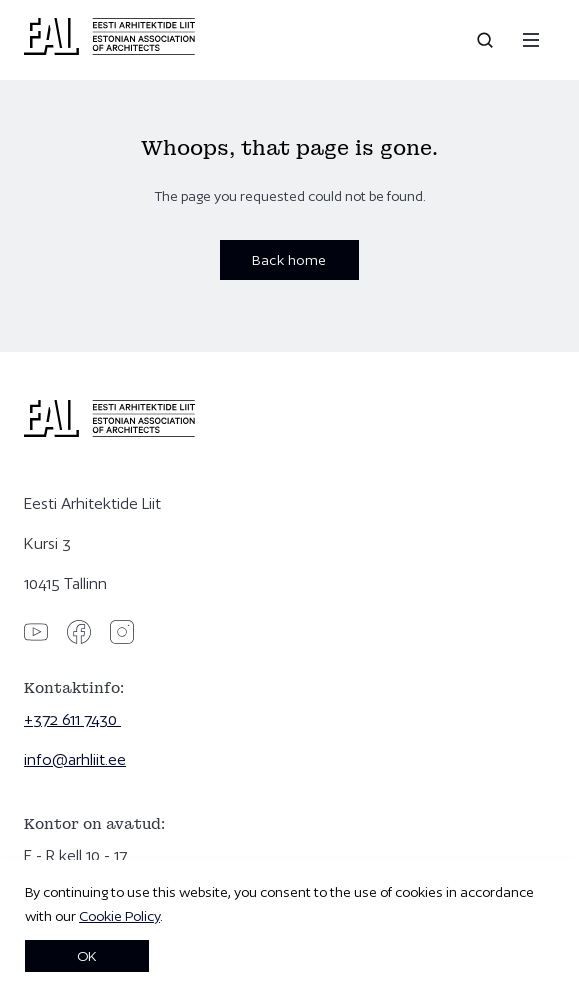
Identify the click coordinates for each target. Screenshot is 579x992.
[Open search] (487, 40)
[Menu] (531, 40)
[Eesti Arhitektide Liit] (109, 50)
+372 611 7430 (72, 719)
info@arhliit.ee (75, 759)
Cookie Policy (119, 916)
